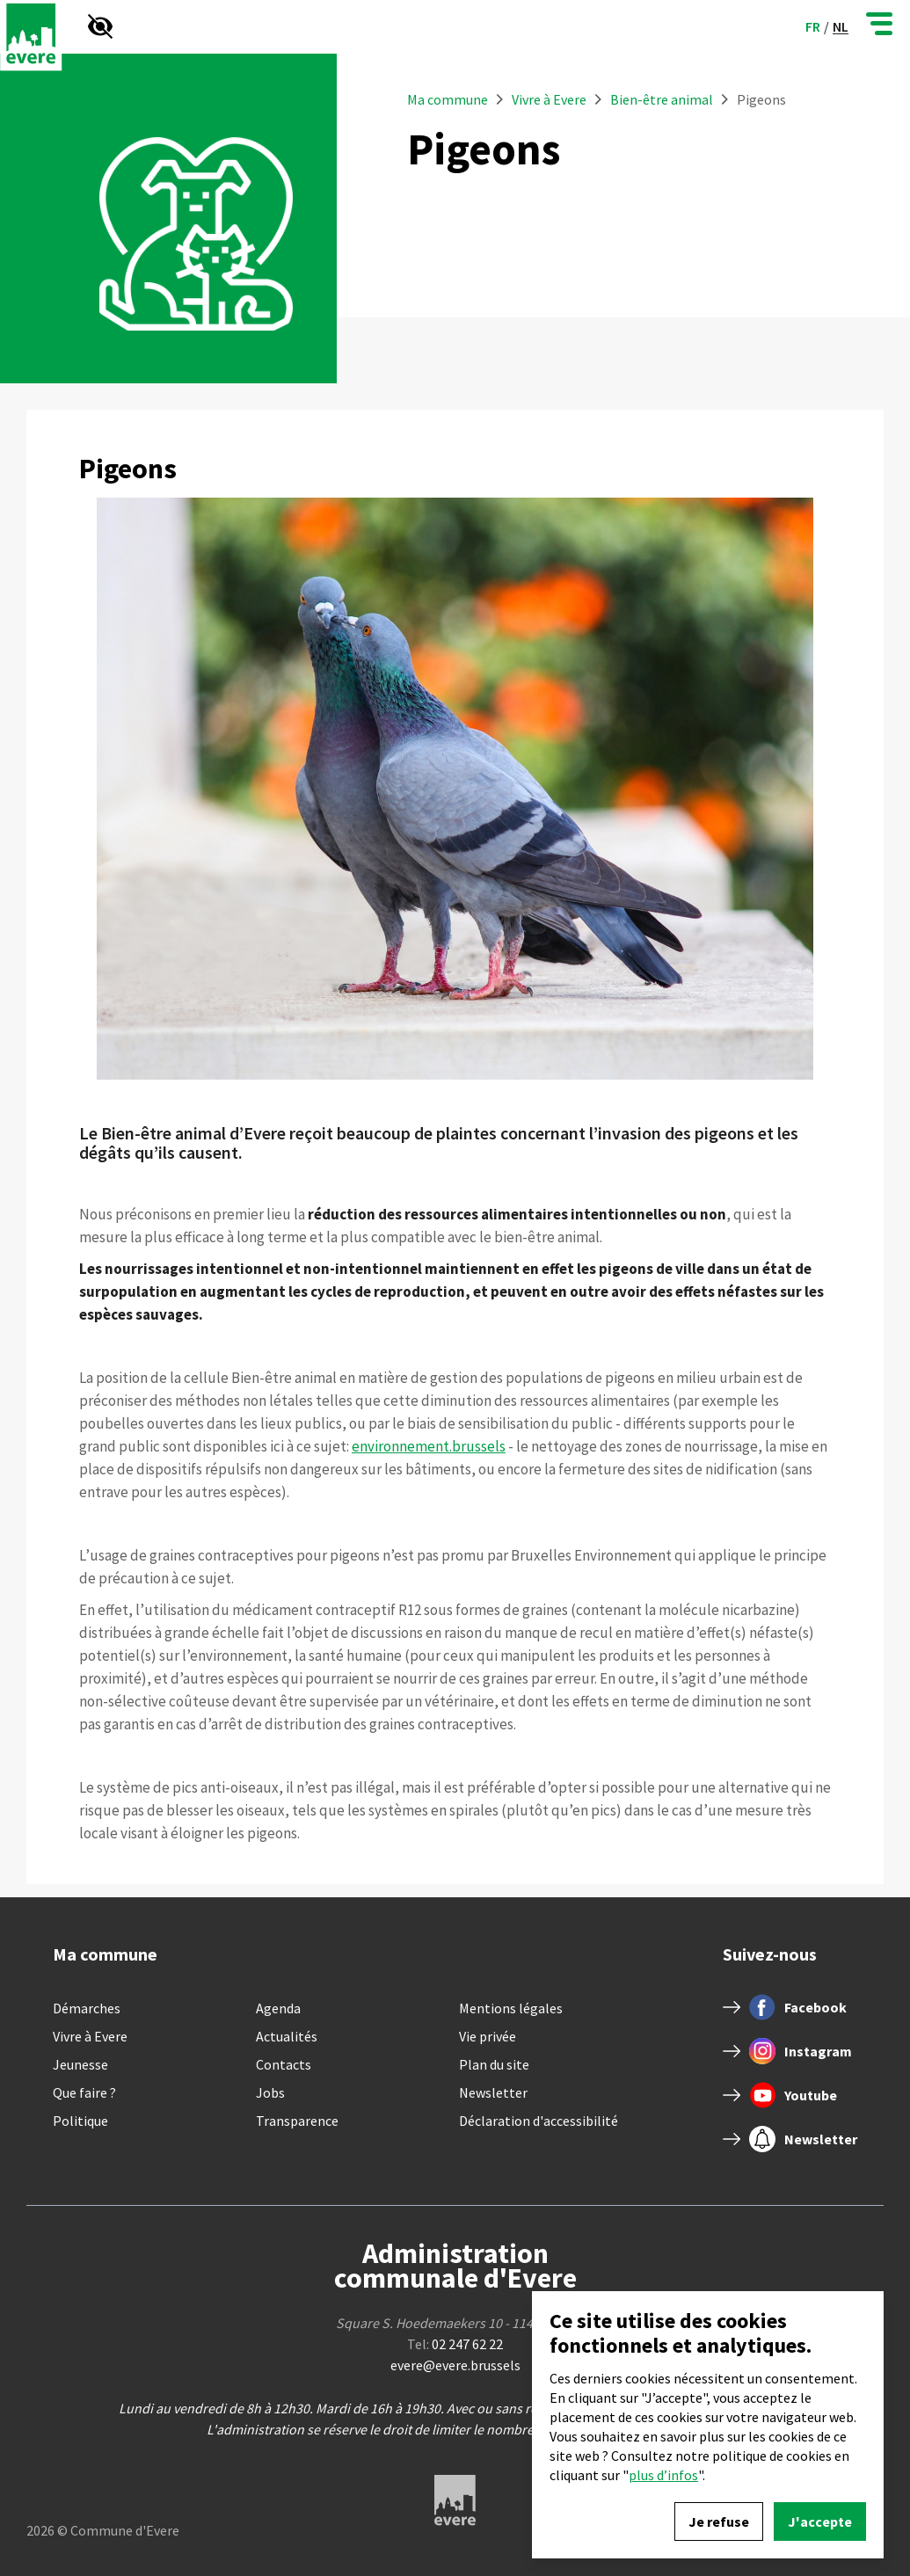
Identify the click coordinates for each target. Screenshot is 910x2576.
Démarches (86, 2008)
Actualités (286, 2036)
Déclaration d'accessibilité (538, 2120)
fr (812, 26)
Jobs (270, 2092)
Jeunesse (80, 2064)
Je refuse (718, 2521)
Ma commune (447, 99)
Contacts (283, 2064)
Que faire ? (84, 2092)
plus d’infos (663, 2475)
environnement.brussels (429, 1446)
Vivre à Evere (550, 99)
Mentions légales (511, 2008)
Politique (80, 2120)
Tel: (455, 2344)
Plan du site (494, 2064)
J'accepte (820, 2521)
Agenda (278, 2008)
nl (840, 26)
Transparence (297, 2120)
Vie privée (487, 2036)
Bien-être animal (661, 99)
